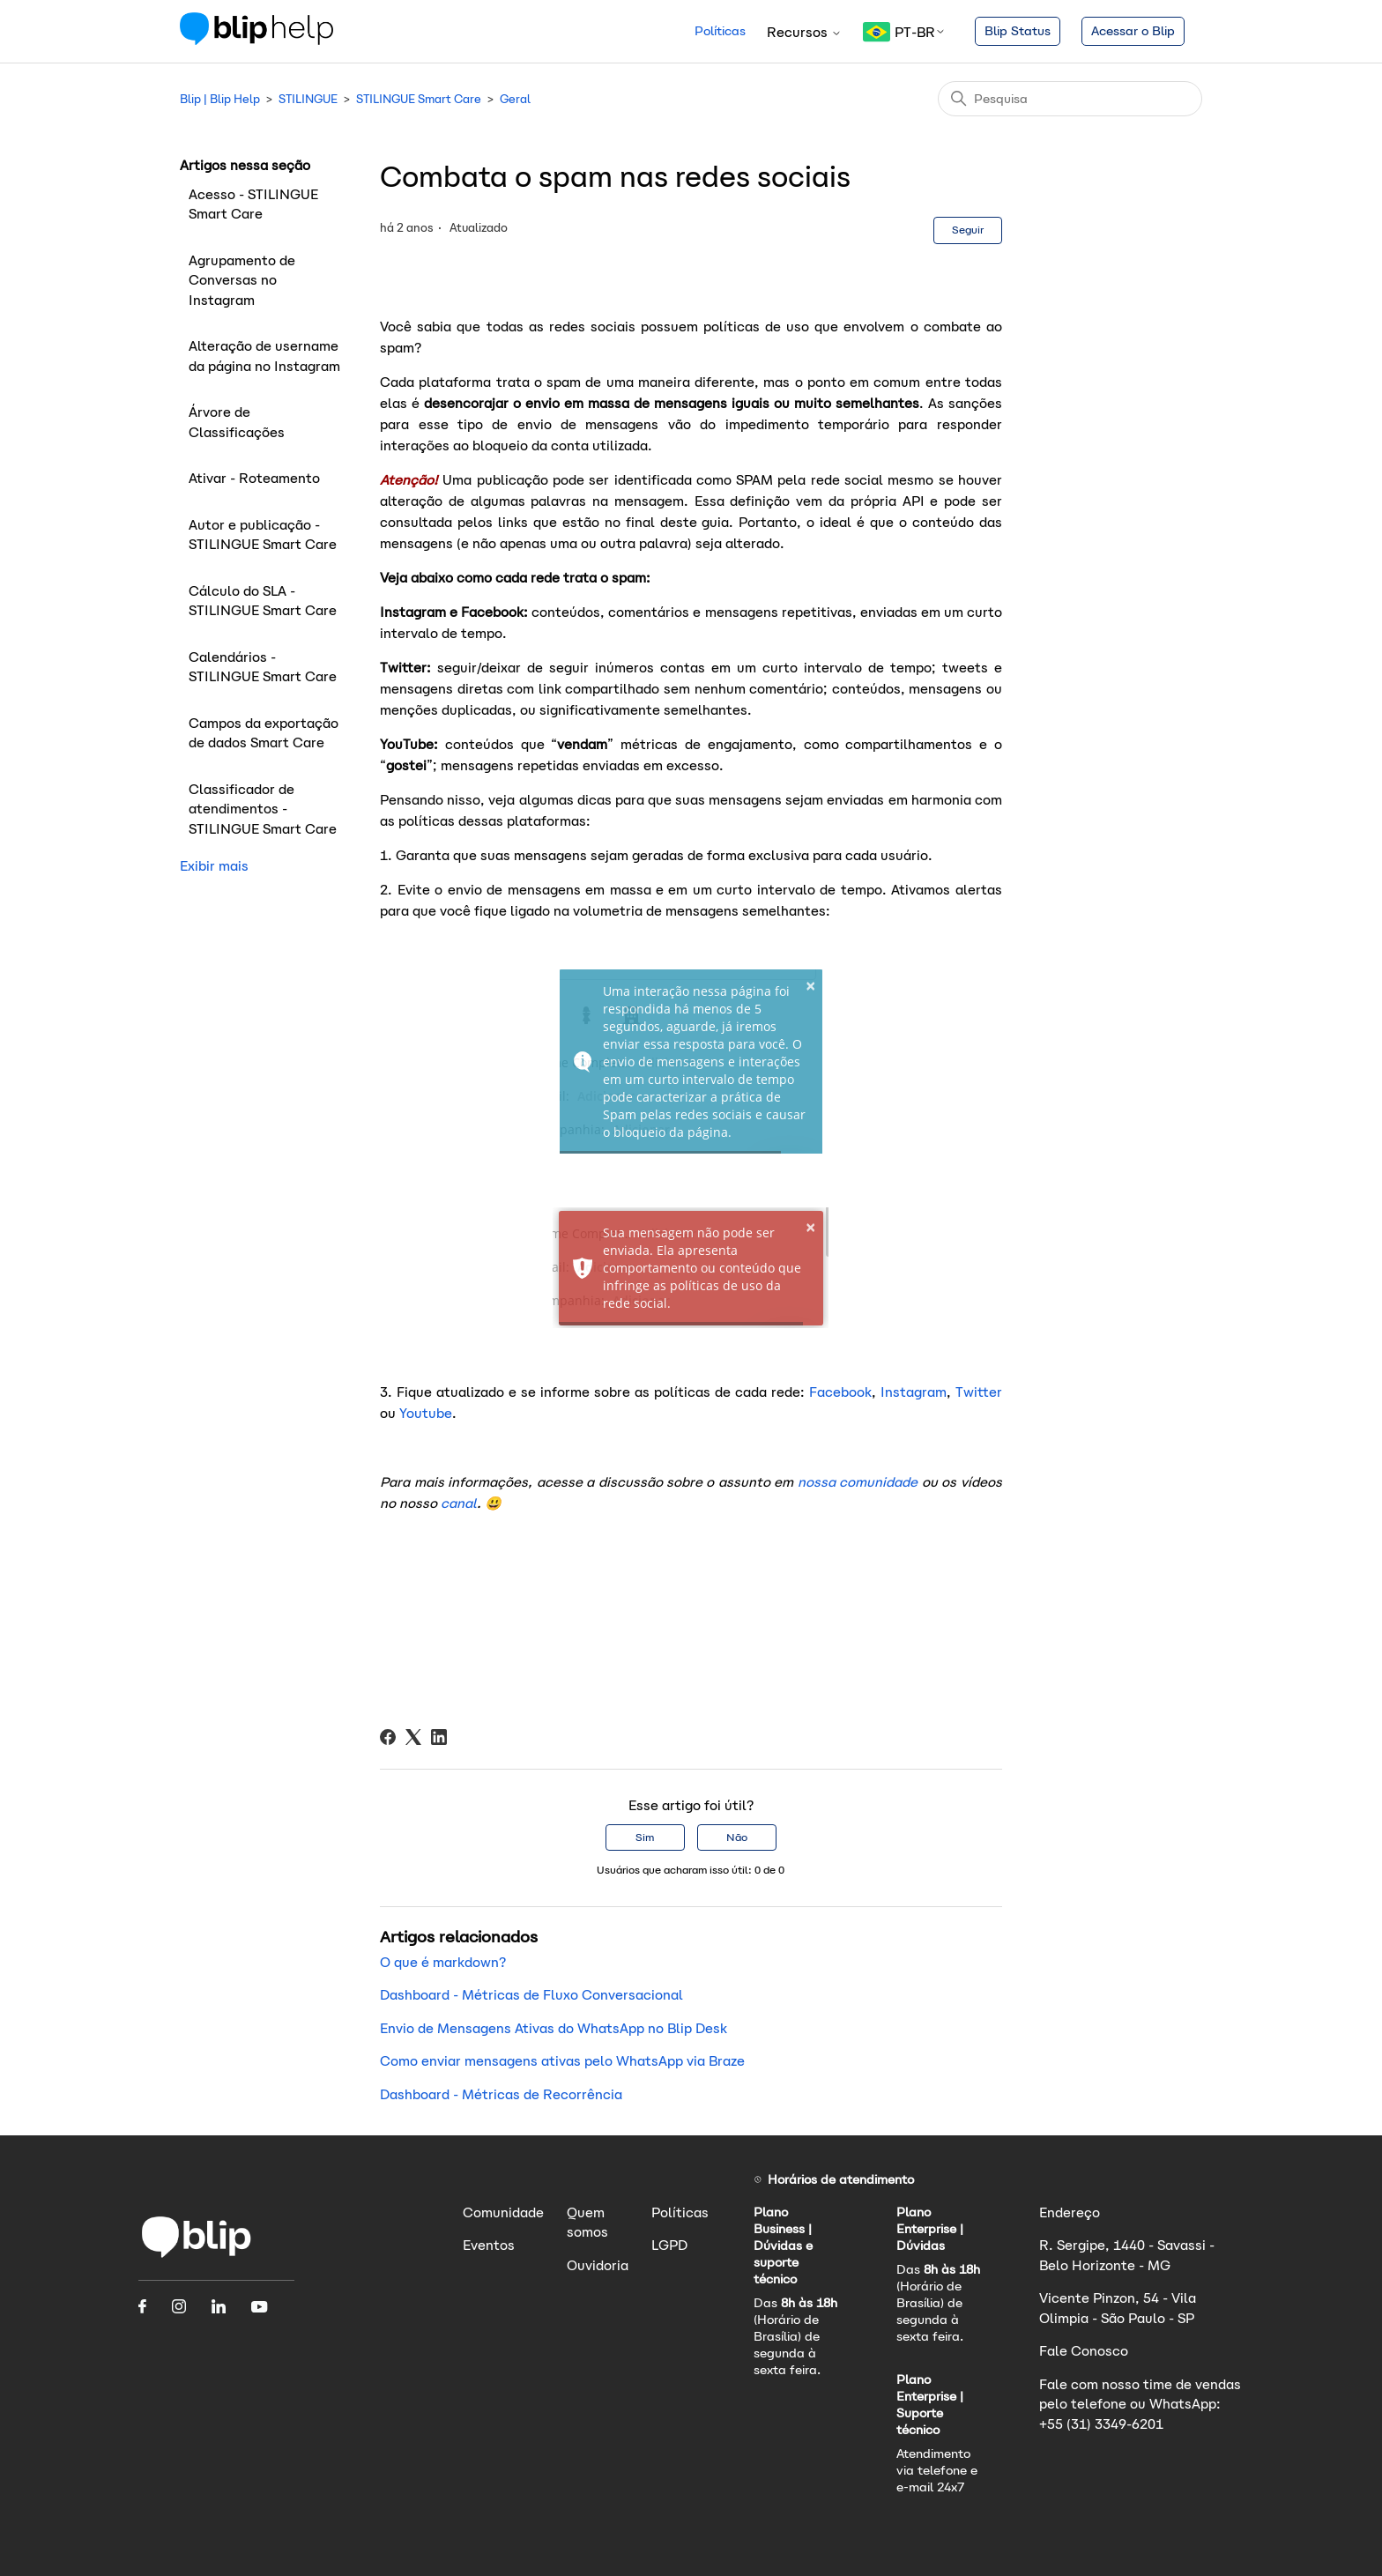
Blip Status (1017, 31)
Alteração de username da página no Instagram (264, 356)
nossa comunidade (855, 1482)
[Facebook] (388, 1737)
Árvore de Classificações (237, 422)
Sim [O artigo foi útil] (644, 1837)
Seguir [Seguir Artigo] (968, 229)
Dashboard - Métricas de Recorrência (501, 2094)
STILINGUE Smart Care (418, 99)
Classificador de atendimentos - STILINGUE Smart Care (263, 809)
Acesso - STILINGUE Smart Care (253, 204)
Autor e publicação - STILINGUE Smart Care (263, 534)
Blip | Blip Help (220, 99)
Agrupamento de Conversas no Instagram (242, 280)
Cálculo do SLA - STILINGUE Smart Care (263, 601)
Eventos (489, 2245)
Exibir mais (214, 865)
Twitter (976, 1392)
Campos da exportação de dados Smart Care (263, 733)
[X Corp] (413, 1737)
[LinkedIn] (439, 1737)
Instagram (911, 1392)
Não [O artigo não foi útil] (736, 1837)
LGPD (669, 2245)
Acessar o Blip (1133, 31)
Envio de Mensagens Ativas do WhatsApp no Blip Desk (553, 2028)
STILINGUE (308, 99)
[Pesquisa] (1070, 98)
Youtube (424, 1413)
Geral (515, 99)
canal (459, 1503)
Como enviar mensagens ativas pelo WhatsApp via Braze (562, 2061)
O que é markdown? (443, 1962)
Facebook (838, 1392)
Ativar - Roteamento (256, 478)
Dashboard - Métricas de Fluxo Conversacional (531, 1994)
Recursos (804, 32)
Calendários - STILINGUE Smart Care (263, 667)
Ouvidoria (597, 2265)
